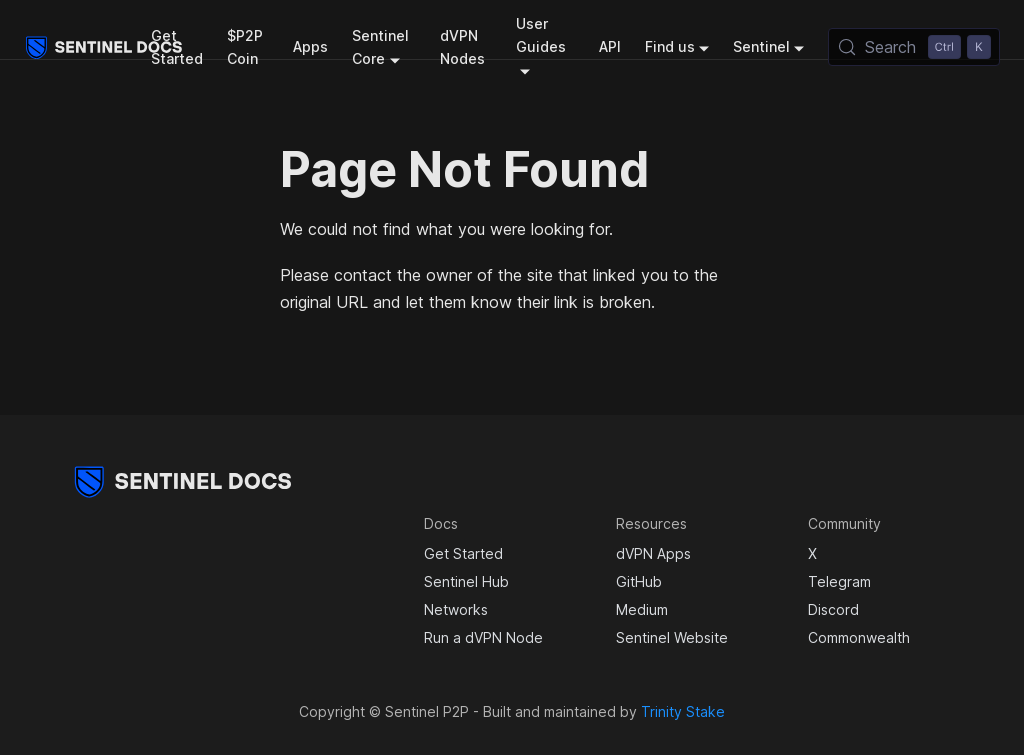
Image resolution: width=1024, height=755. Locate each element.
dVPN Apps (653, 553)
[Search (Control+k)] (914, 47)
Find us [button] (670, 46)
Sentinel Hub (466, 581)
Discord (833, 609)
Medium (642, 609)
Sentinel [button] (761, 46)
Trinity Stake (683, 711)
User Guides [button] (541, 35)
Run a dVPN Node (483, 637)
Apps (310, 46)
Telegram (839, 581)
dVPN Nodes (462, 47)
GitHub (639, 581)
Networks (456, 609)
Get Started (177, 47)
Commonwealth (859, 637)
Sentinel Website (672, 637)
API (610, 46)
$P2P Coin (245, 47)
